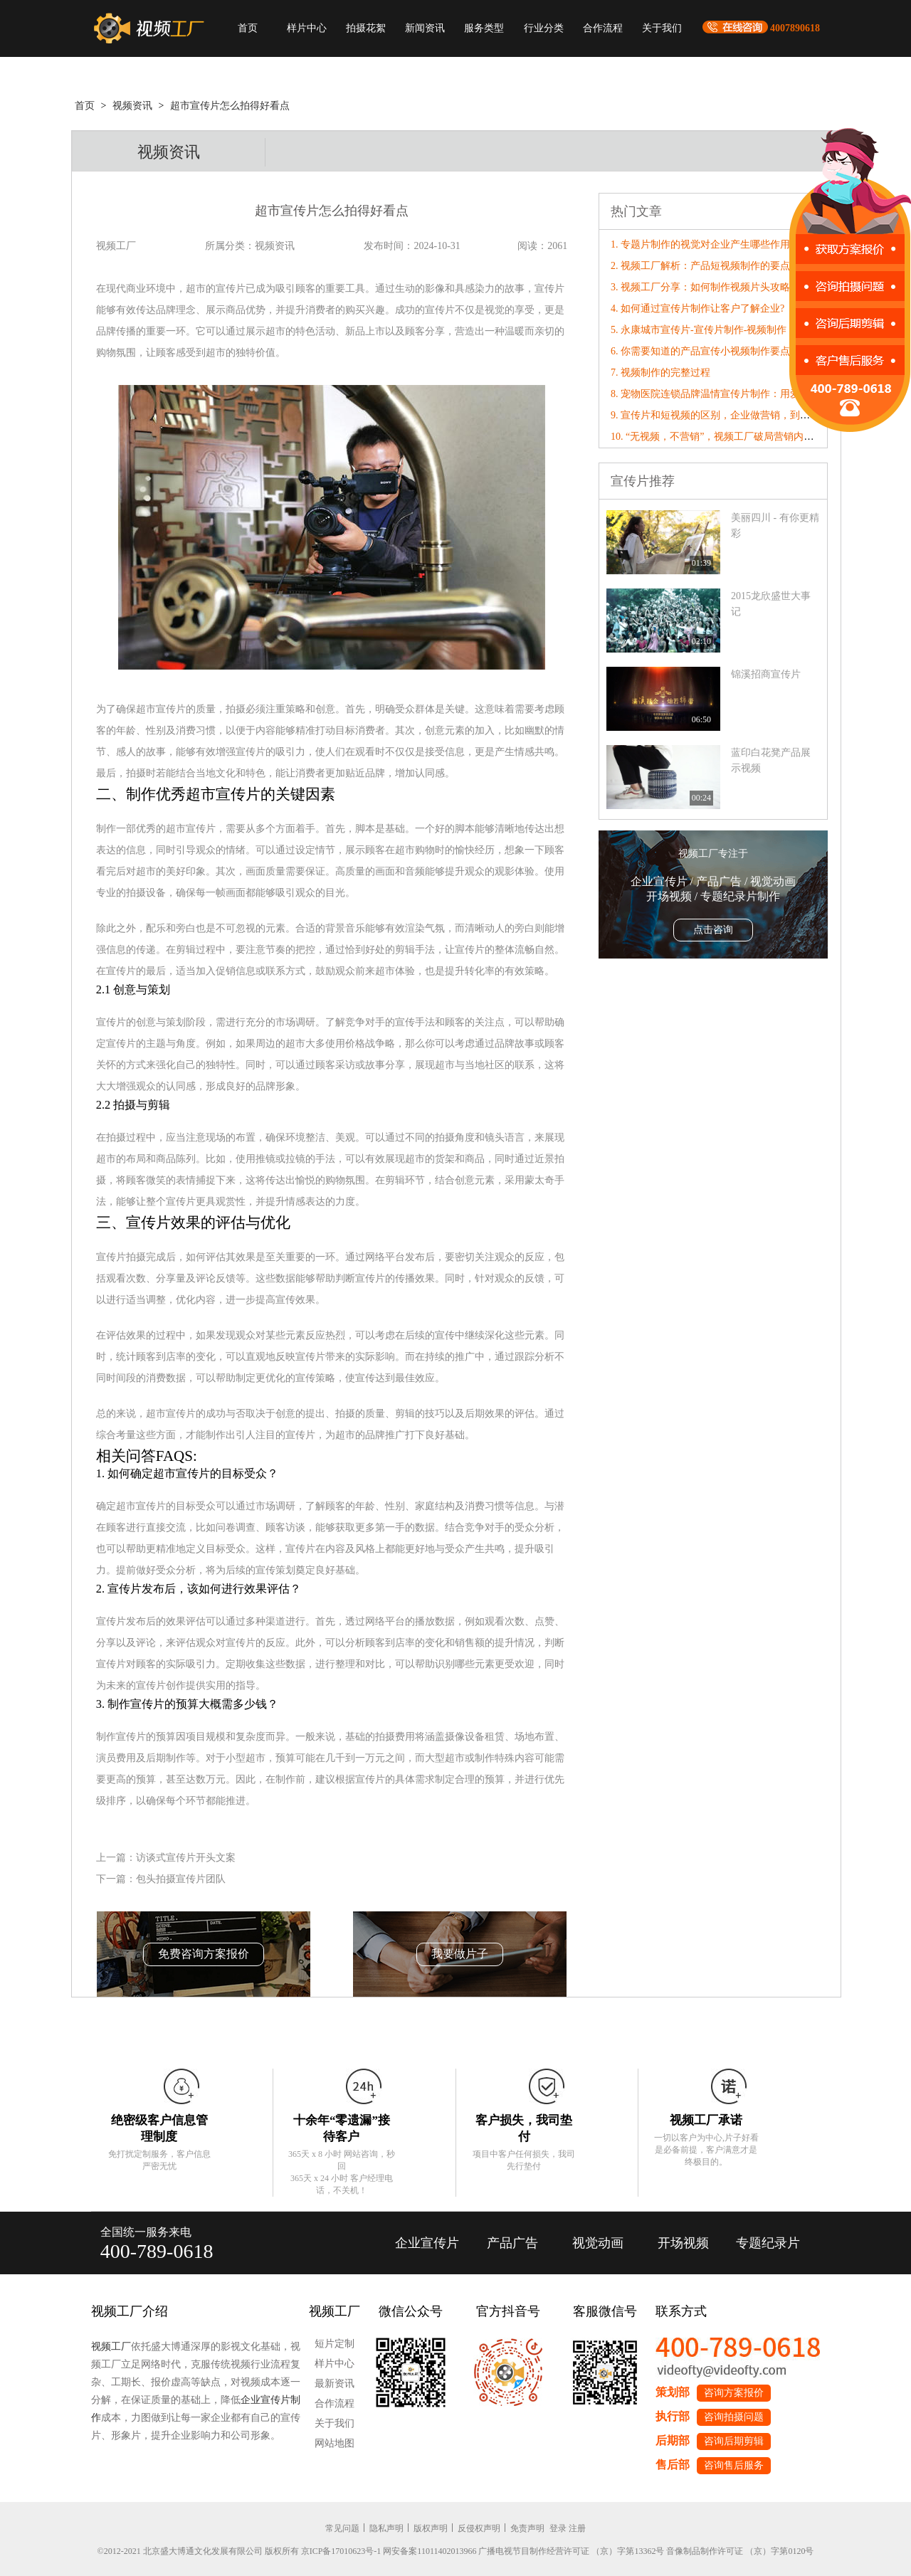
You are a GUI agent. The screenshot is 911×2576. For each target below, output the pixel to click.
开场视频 (683, 2243)
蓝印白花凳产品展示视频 (771, 760)
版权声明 (431, 2528)
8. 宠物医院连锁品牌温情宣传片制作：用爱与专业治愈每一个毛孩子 (760, 394)
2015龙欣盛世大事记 (771, 604)
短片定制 (334, 2343)
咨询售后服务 (734, 2465)
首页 (248, 28)
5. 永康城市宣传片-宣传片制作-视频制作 (698, 329)
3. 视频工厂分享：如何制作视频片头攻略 (700, 287)
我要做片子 (459, 1954)
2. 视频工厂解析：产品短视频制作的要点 (700, 265)
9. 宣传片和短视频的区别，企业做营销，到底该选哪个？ (735, 415)
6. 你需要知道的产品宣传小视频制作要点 (700, 351)
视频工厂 (111, 2346)
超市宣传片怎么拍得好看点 (230, 105)
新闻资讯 (425, 28)
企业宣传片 (427, 2243)
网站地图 (334, 2443)
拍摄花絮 (366, 28)
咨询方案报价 (734, 2392)
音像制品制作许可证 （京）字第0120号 (739, 2551)
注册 (577, 2528)
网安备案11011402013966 (429, 2551)
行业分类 (544, 28)
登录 (558, 2528)
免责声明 (527, 2528)
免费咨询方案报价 (203, 1954)
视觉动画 (597, 2243)
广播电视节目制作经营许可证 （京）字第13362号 (571, 2551)
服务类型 (484, 28)
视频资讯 (132, 105)
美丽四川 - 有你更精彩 (775, 525)
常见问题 (342, 2528)
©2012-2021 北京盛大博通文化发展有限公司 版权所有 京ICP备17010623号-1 (239, 2551)
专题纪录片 (768, 2243)
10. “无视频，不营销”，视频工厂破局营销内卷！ (717, 436)
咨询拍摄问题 (734, 2417)
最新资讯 (334, 2383)
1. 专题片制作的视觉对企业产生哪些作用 (700, 244)
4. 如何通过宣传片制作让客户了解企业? (697, 308)
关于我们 (662, 28)
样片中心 (307, 28)
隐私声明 (386, 2528)
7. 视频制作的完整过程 (660, 372)
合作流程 (603, 28)
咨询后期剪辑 (734, 2441)
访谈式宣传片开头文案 (186, 1857)
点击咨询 (713, 929)
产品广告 (512, 2243)
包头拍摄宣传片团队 (181, 1879)
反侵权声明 (479, 2528)
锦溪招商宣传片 (766, 674)
